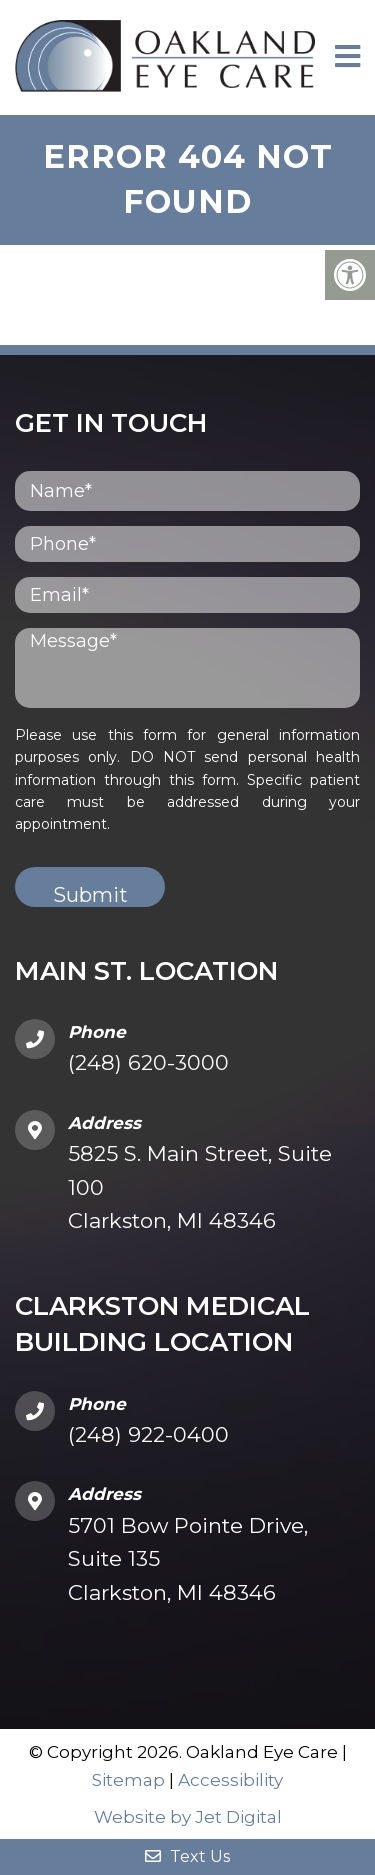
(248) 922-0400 (148, 1434)
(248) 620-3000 (148, 1062)
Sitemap (128, 1780)
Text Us (187, 1856)
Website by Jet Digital (188, 1817)
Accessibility (230, 1780)
